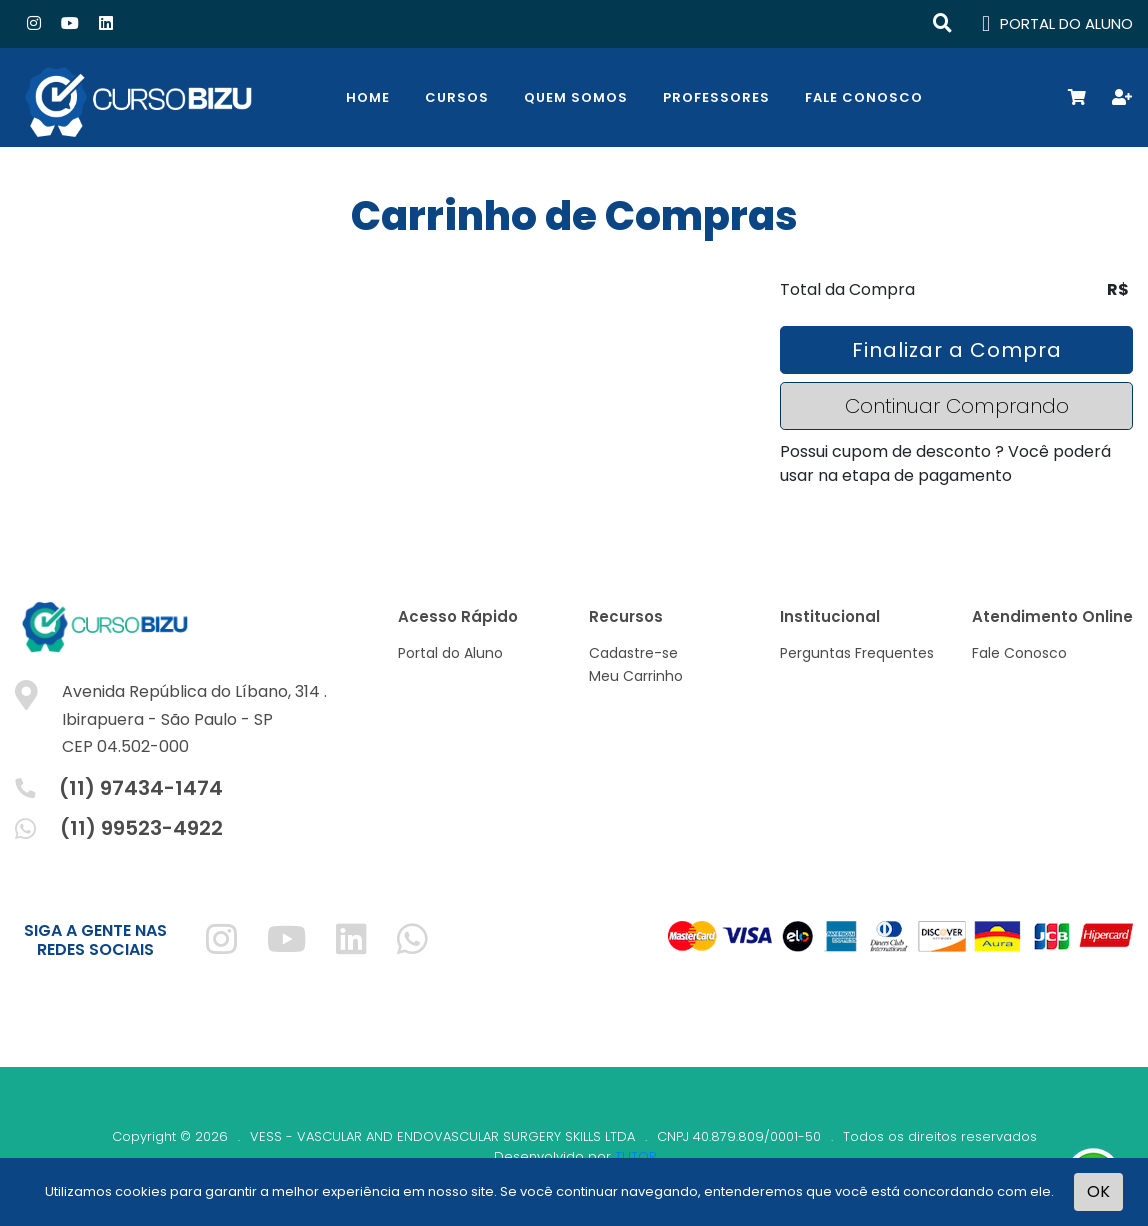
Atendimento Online (1052, 616)
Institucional (830, 616)
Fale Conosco (864, 97)
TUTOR (636, 1156)
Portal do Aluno (450, 653)
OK (1098, 1191)
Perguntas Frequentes (857, 653)
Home (368, 97)
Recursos (626, 616)
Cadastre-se (633, 653)
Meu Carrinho (636, 676)
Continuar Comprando (957, 406)
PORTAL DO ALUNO (1057, 24)
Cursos (457, 97)
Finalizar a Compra (957, 350)
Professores (716, 97)
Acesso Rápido (458, 616)
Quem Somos (576, 97)
